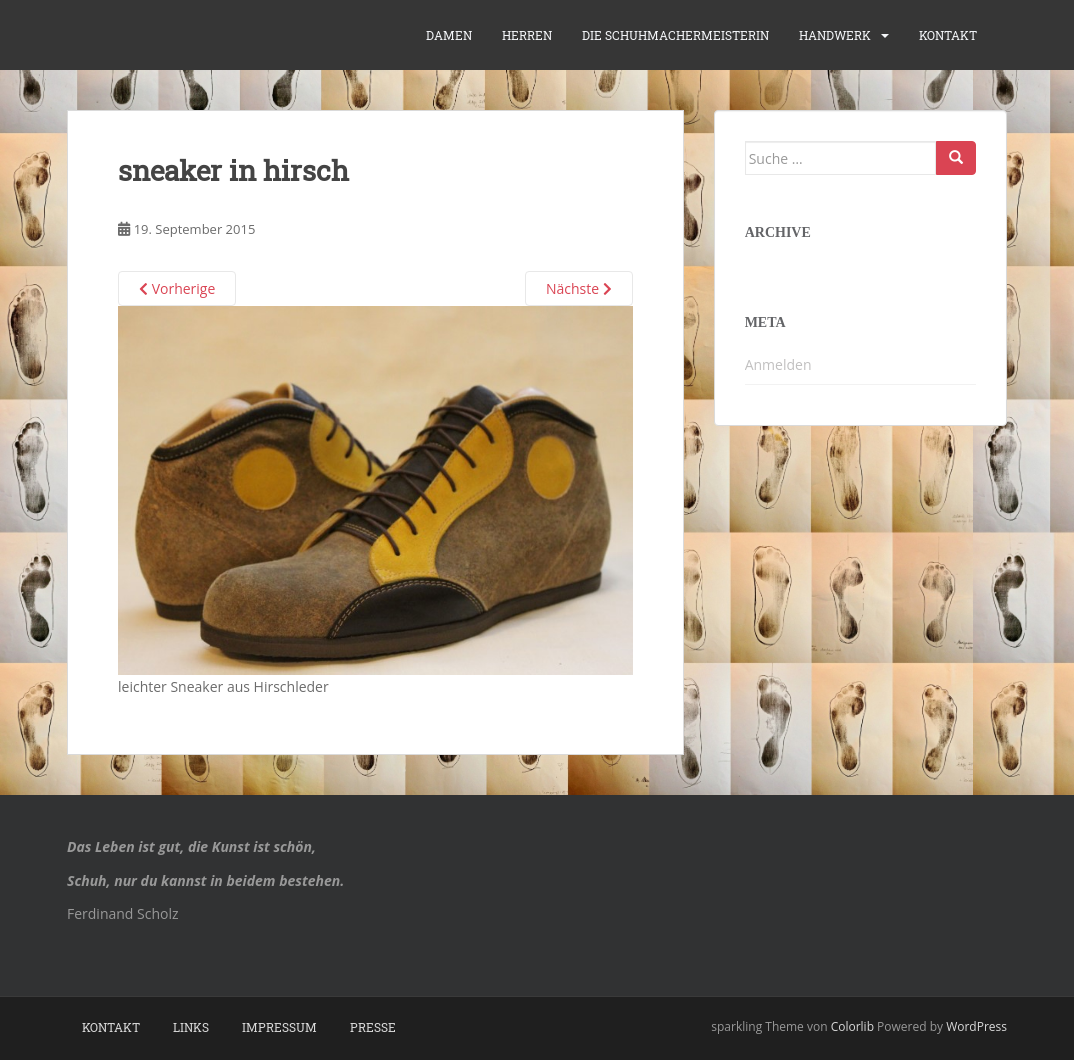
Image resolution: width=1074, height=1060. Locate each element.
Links (191, 1027)
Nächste (579, 288)
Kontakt (948, 35)
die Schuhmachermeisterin (675, 35)
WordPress (976, 1026)
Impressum (279, 1027)
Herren (527, 35)
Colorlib (852, 1026)
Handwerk (835, 35)
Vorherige (177, 288)
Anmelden (778, 364)
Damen (449, 35)
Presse (373, 1027)
